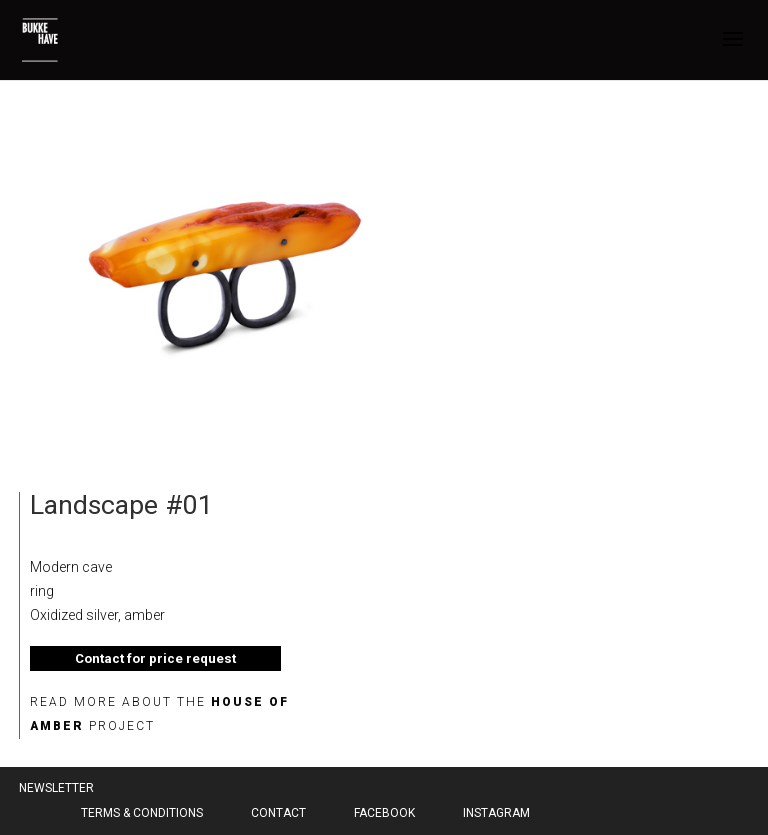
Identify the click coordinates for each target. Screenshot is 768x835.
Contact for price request (155, 658)
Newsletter (56, 788)
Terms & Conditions (142, 813)
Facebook (384, 813)
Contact (278, 813)
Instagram (496, 813)
